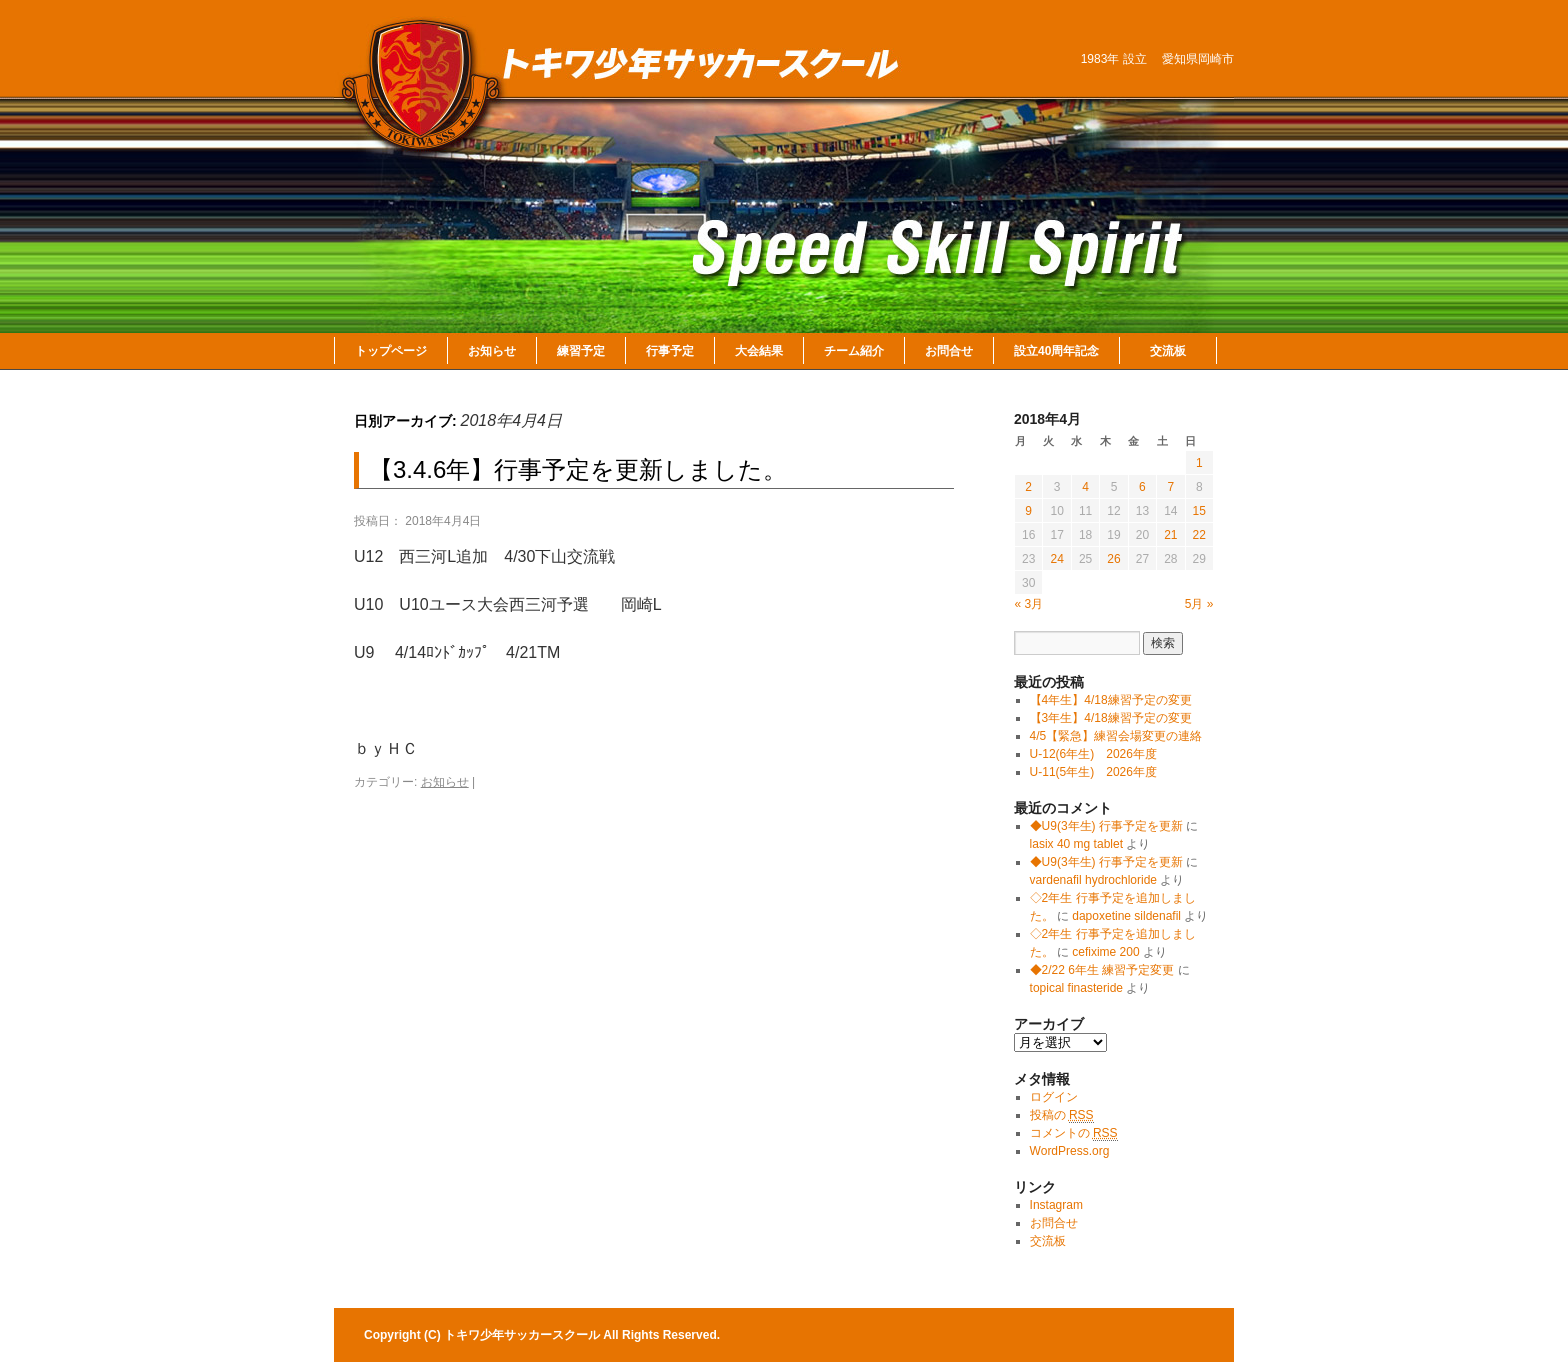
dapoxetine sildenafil (1126, 916)
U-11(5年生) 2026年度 (1093, 772)
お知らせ (492, 351)
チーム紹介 (854, 351)
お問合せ (949, 351)
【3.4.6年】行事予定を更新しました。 (578, 469)
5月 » (1199, 604)
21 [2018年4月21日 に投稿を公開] (1170, 535)
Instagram (1056, 1205)
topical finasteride (1076, 988)
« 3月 (1029, 604)
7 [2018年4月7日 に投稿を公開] (1170, 487)
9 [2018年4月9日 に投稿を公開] (1028, 511)
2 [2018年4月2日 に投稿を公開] (1028, 487)
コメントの (1074, 1133)
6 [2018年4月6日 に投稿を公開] (1142, 487)
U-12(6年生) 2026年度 (1093, 754)
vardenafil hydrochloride (1093, 880)
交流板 (1168, 351)
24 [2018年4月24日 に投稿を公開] (1056, 559)
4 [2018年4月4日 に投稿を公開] (1085, 487)
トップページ (391, 351)
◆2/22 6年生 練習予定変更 (1102, 970)
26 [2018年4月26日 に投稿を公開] (1113, 559)
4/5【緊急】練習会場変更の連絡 (1116, 736)
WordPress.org (1070, 1151)
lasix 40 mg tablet (1076, 844)
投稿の (1062, 1115)
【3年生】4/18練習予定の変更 (1111, 718)
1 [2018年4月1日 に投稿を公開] (1199, 463)
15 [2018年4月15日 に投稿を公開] (1199, 511)
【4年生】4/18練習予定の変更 (1111, 700)
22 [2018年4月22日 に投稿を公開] (1199, 535)
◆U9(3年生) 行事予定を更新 (1106, 826)
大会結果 (759, 351)
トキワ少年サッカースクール (523, 1335)
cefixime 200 (1105, 952)
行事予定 (670, 351)
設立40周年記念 (1056, 351)
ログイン (1054, 1097)
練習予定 (581, 351)
